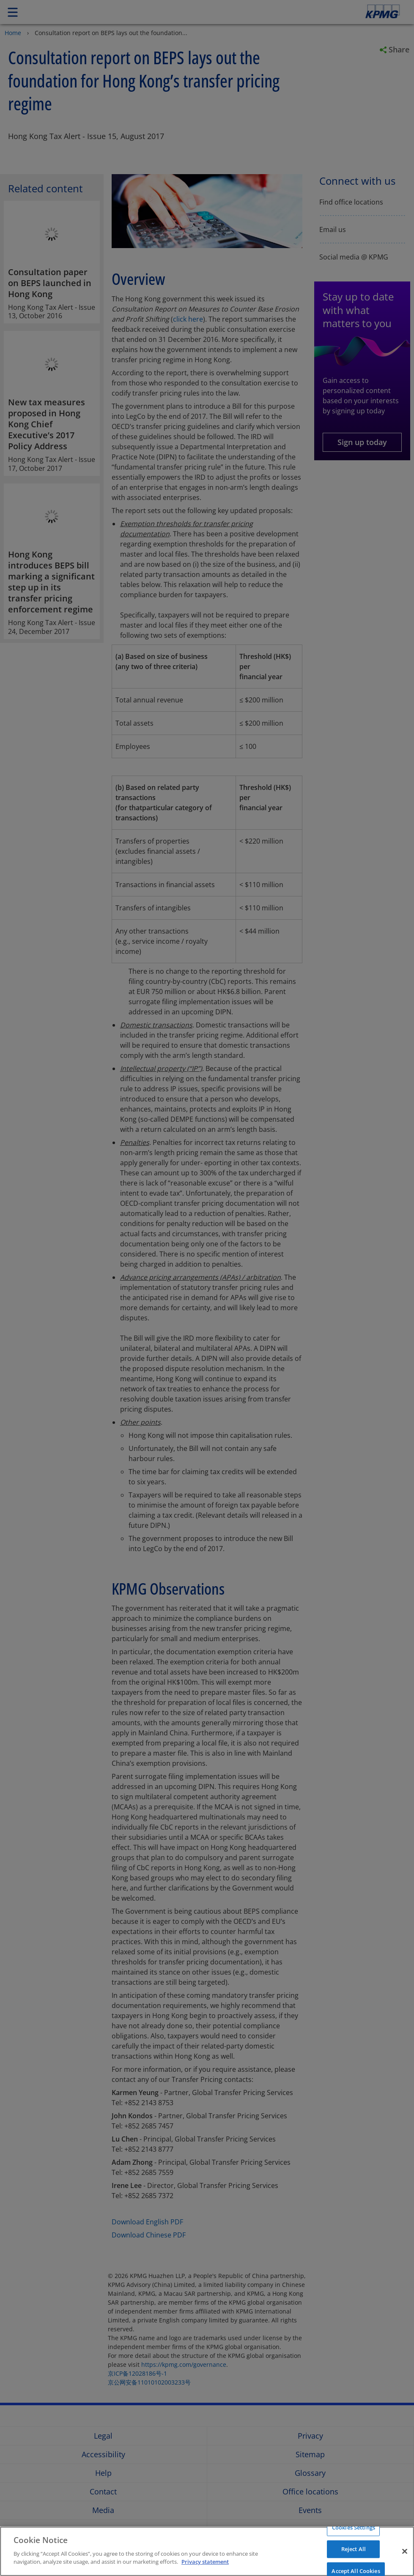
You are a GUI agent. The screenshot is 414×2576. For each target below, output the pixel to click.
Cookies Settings (353, 2527)
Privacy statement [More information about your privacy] (205, 2561)
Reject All (353, 2549)
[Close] (404, 2551)
